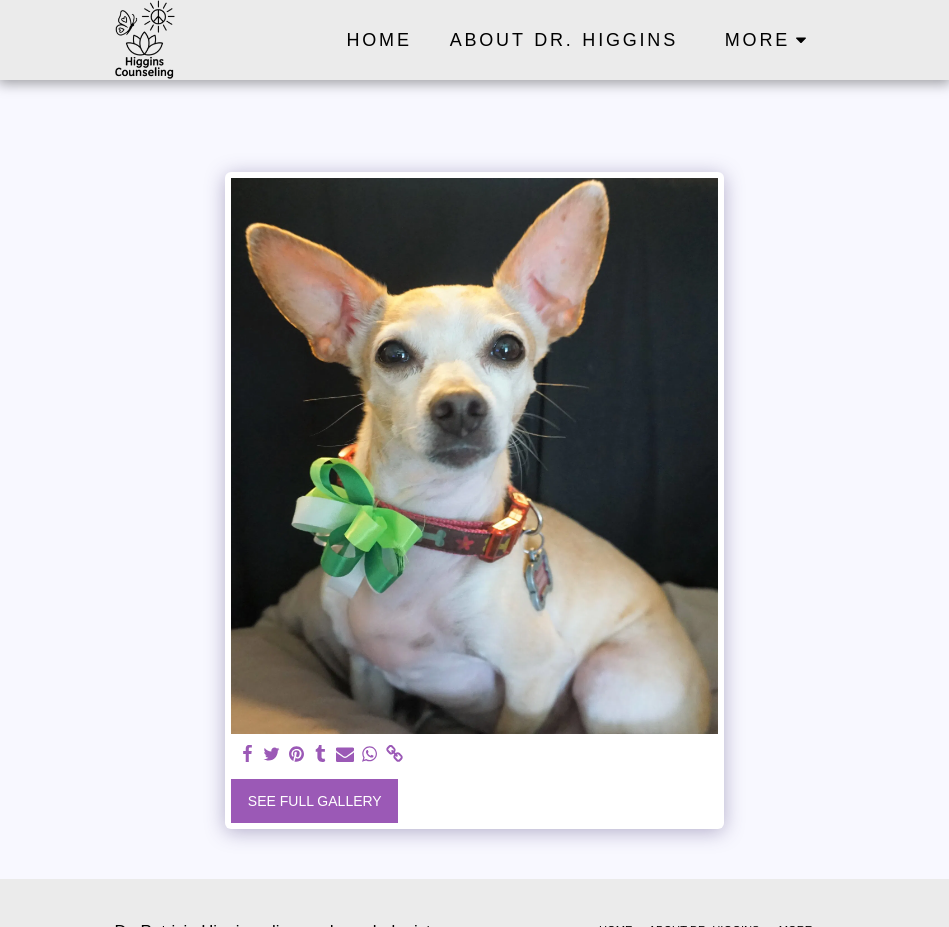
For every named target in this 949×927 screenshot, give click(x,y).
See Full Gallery (315, 801)
